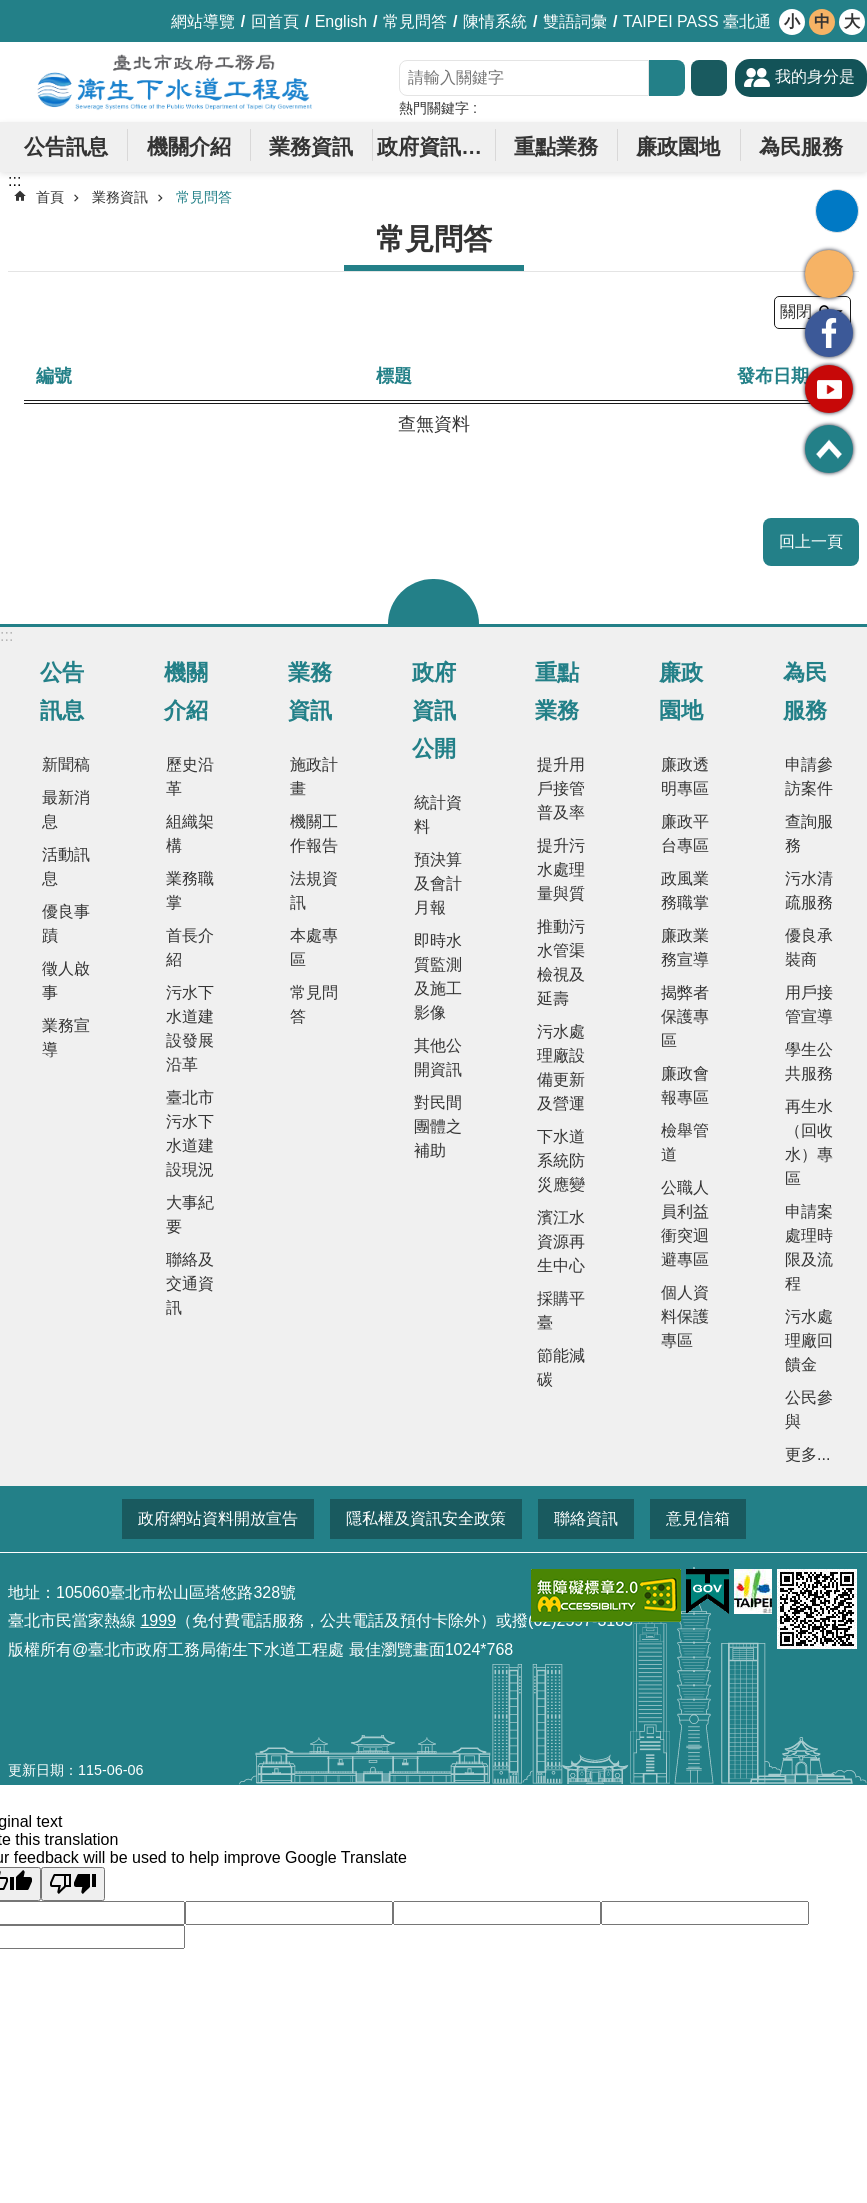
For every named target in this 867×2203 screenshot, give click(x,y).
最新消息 (66, 809)
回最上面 (829, 449)
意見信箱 (698, 1518)
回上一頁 (811, 541)
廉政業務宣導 (685, 947)
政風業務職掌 (685, 890)
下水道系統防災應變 (561, 1160)
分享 (829, 274)
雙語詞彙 (575, 21)
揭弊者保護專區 (685, 1016)
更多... (807, 1454)
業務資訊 (311, 146)
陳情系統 (495, 21)
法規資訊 (314, 890)
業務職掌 (190, 890)
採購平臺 (561, 1310)
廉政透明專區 (685, 776)
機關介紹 (189, 146)
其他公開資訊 (438, 1057)
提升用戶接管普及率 (561, 788)
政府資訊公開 (435, 146)
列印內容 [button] (837, 211)
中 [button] (822, 21)
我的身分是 (815, 76)
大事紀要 (190, 1214)
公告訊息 (66, 146)
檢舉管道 (685, 1142)
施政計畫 (314, 776)
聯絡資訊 (586, 1518)
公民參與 (809, 1409)
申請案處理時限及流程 (809, 1247)
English (341, 21)
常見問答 (415, 21)
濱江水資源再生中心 (561, 1241)
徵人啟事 (66, 980)
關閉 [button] (433, 601)
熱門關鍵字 (434, 108)
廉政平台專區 (685, 833)
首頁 (50, 197)
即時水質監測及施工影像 (438, 976)
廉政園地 (678, 146)
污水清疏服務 (809, 890)
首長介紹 (190, 947)
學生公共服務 (809, 1061)
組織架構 (190, 833)
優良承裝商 (809, 947)
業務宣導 (66, 1037)
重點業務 (556, 146)
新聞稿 (66, 764)
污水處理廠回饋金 (809, 1340)
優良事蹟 (66, 923)
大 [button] (852, 21)
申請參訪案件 (809, 776)
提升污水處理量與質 (561, 869)
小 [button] (792, 21)
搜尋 (667, 78)
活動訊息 (66, 866)
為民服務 (801, 146)
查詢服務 (809, 833)
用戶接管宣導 (809, 1004)
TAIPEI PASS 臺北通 (697, 21)
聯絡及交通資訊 (190, 1283)
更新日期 (36, 1770)
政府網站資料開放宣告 (218, 1518)
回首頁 (275, 21)
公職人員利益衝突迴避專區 (685, 1223)
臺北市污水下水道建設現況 (190, 1133)
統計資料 (438, 814)
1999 (158, 1620)
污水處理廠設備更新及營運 (561, 1067)
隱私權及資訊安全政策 (426, 1518)
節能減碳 (561, 1367)
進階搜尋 (709, 78)
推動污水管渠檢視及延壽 (561, 962)
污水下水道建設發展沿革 (190, 1028)
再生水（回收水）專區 (809, 1142)
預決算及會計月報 (438, 883)
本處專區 (314, 947)
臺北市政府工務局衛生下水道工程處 (175, 82)
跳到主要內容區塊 (10, 10)
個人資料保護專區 (685, 1316)
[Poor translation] (73, 1884)
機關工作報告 (314, 833)
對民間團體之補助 (438, 1126)
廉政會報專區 (685, 1085)
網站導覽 (203, 21)
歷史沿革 (190, 776)
